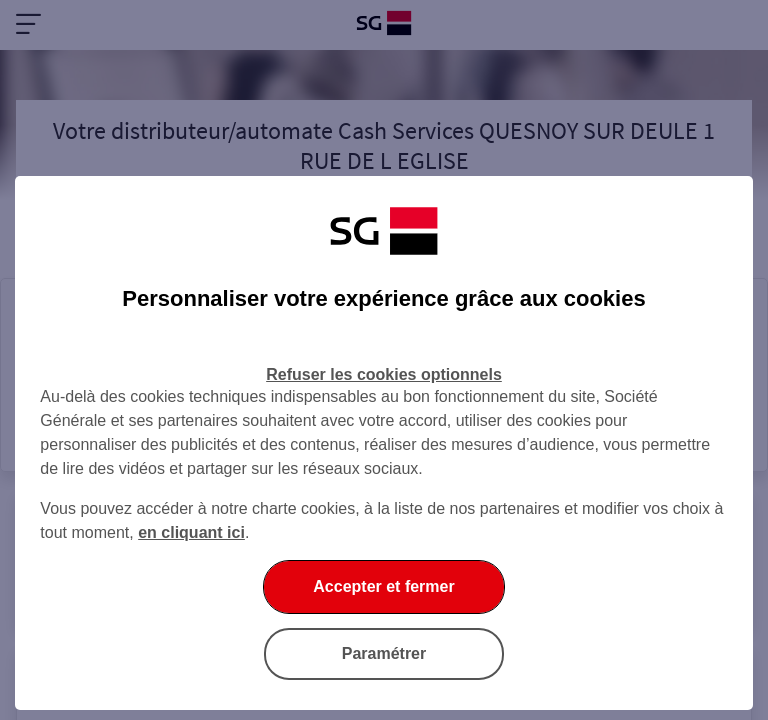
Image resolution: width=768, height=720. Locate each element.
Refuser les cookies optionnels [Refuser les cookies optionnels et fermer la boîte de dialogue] (384, 374)
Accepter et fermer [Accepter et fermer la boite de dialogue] (383, 586)
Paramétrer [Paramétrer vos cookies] (384, 653)
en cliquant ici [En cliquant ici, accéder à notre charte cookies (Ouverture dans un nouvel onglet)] (191, 532)
